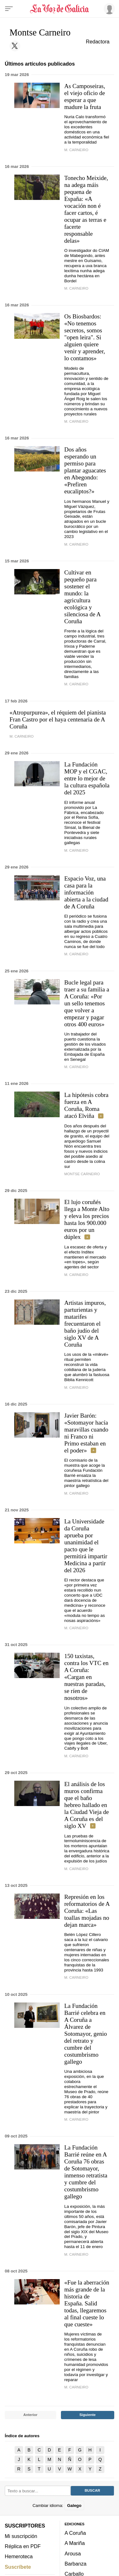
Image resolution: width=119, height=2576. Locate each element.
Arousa (73, 2553)
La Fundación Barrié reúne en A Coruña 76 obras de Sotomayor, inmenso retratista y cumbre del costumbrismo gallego (86, 2172)
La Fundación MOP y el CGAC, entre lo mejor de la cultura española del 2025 (86, 778)
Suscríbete (18, 2567)
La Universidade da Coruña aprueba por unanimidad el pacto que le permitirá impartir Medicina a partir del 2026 (86, 1545)
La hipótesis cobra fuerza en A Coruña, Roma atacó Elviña (86, 1105)
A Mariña (75, 2543)
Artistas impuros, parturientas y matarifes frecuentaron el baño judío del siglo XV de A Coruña (85, 1323)
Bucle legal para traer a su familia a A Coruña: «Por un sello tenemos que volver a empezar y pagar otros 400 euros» (86, 1003)
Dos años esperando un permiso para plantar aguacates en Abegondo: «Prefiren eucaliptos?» (85, 470)
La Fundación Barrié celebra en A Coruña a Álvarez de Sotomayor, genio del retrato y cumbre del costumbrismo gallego (85, 2033)
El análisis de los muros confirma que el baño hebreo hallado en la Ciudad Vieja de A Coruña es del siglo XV (86, 1805)
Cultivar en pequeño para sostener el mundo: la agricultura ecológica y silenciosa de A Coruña (82, 597)
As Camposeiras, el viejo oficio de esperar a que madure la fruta (84, 96)
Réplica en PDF (23, 2546)
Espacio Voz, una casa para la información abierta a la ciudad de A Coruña (86, 892)
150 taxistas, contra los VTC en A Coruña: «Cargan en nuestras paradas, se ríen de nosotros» (86, 1677)
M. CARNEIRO (76, 1275)
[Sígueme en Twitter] (15, 46)
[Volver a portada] (59, 9)
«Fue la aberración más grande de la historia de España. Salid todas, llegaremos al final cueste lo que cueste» (86, 2303)
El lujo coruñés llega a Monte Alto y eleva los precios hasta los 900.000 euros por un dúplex (86, 1219)
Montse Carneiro (82, 1174)
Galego (74, 2505)
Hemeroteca (19, 2557)
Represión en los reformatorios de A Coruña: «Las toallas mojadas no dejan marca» (86, 1911)
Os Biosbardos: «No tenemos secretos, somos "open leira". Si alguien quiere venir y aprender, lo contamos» (84, 337)
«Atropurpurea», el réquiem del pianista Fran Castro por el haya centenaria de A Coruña (58, 719)
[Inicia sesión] (108, 8)
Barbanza (76, 2564)
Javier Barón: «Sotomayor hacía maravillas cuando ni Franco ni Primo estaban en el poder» (86, 1433)
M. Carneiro (76, 150)
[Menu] (9, 9)
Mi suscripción (21, 2536)
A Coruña (75, 2533)
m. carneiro (76, 1493)
